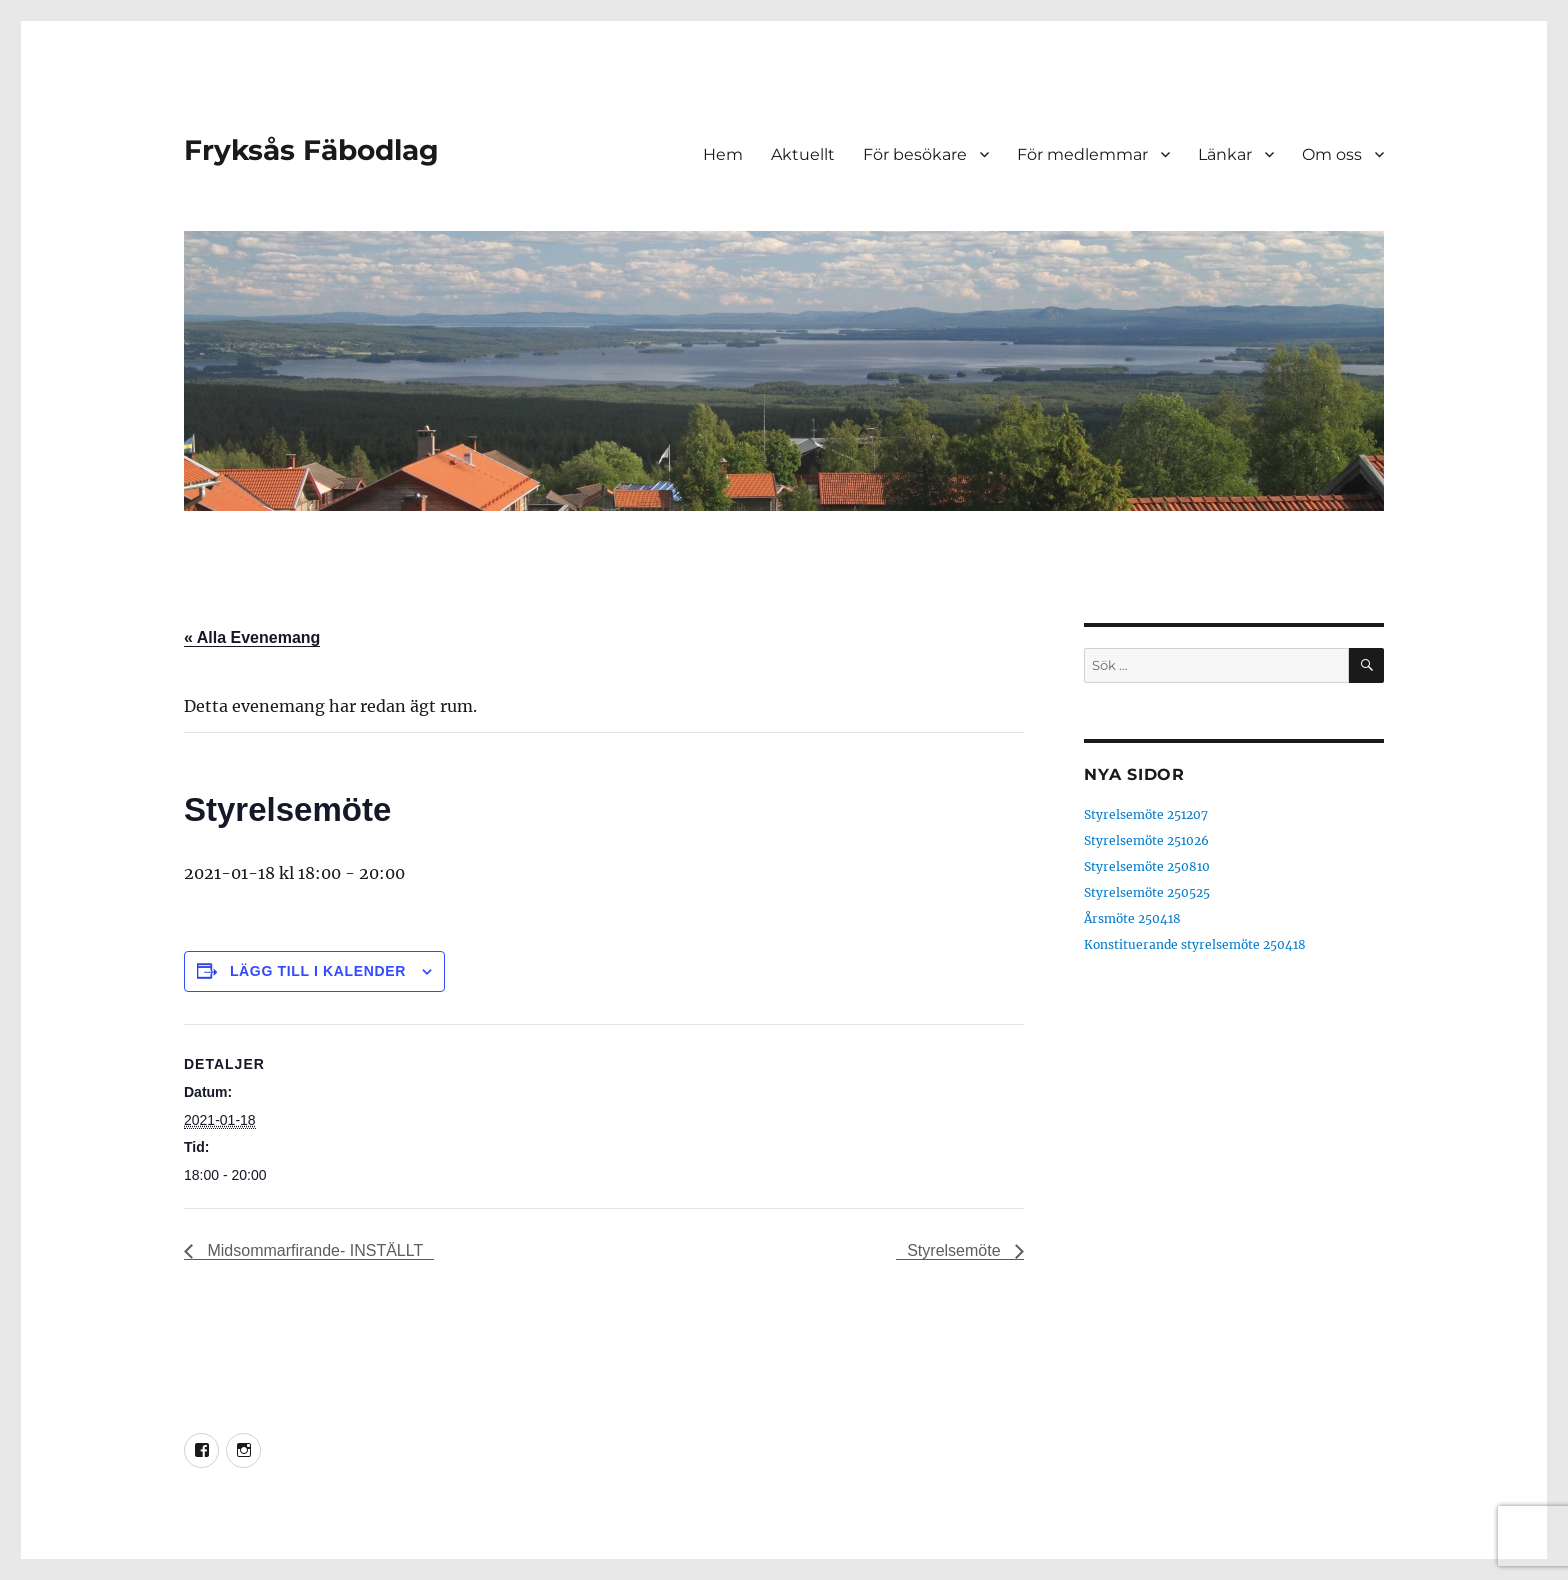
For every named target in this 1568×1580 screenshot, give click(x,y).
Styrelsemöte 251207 (1146, 814)
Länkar (1225, 154)
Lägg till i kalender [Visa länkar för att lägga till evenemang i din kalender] (318, 971)
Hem (723, 154)
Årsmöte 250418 (1132, 918)
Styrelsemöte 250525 (1147, 892)
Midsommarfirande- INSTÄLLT (313, 1250)
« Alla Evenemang (252, 637)
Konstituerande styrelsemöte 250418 (1195, 944)
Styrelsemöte (956, 1250)
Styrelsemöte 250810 (1147, 866)
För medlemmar (1082, 154)
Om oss (1332, 154)
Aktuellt (803, 154)
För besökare (915, 154)
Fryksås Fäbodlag (311, 150)
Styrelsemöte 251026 (1146, 840)
